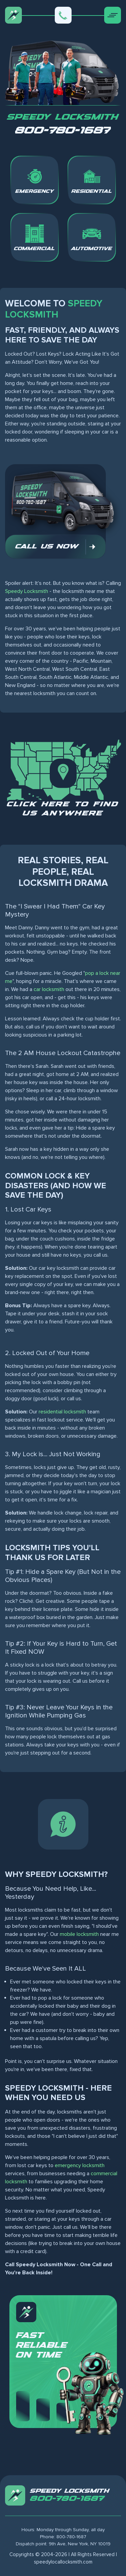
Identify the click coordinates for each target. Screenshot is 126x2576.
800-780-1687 (63, 131)
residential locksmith (62, 1411)
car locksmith (49, 989)
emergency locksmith (79, 2165)
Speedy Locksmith (26, 591)
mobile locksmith (79, 1934)
